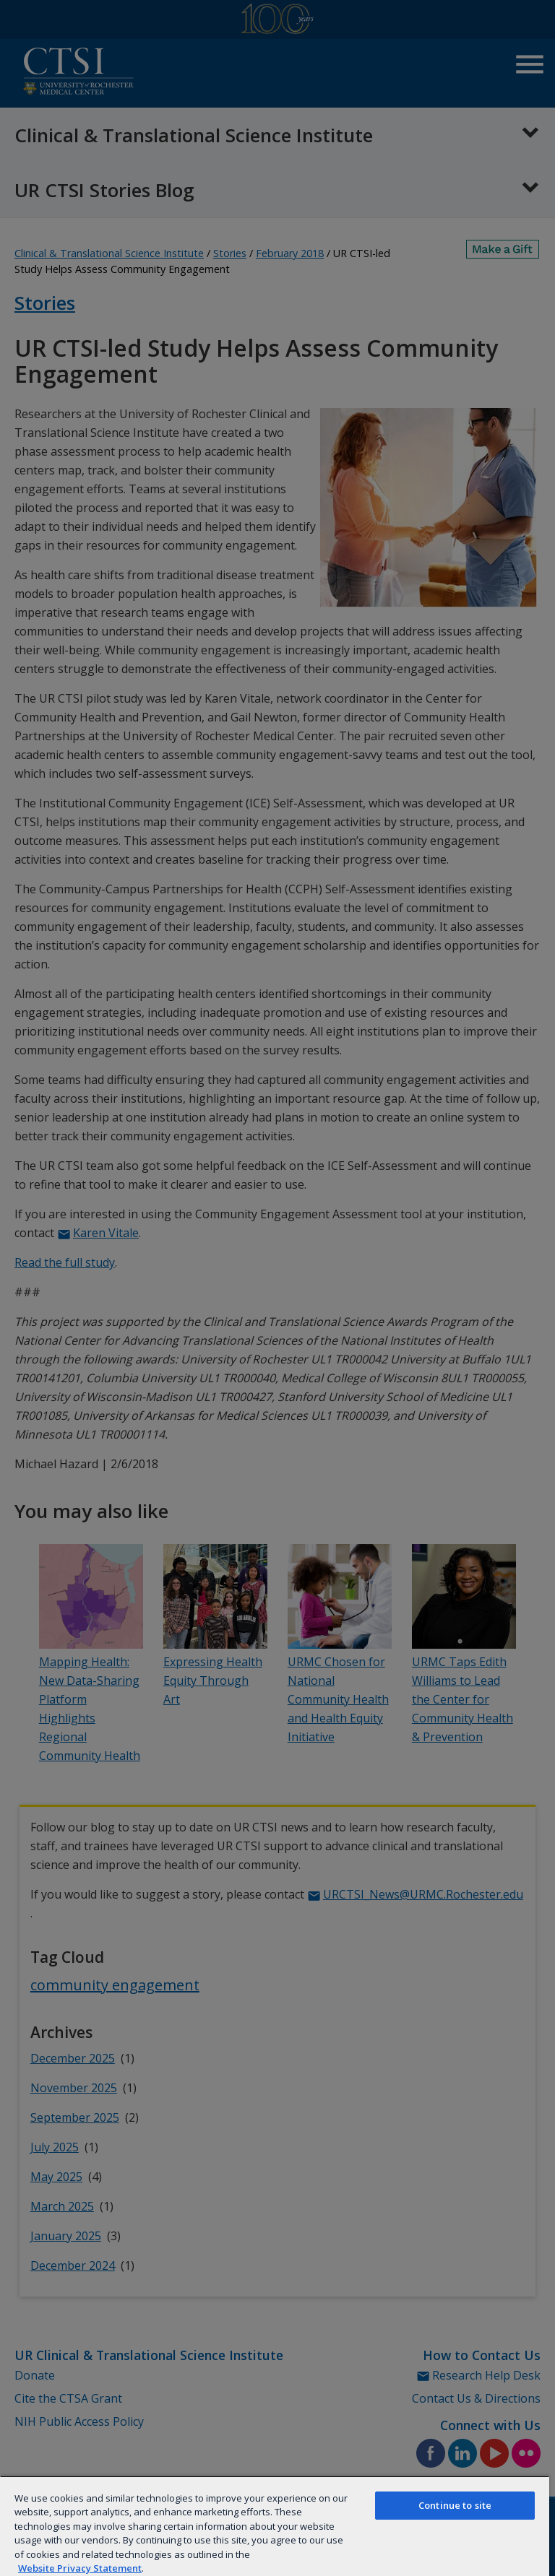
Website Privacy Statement (80, 2568)
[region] (274, 2526)
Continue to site (454, 2505)
